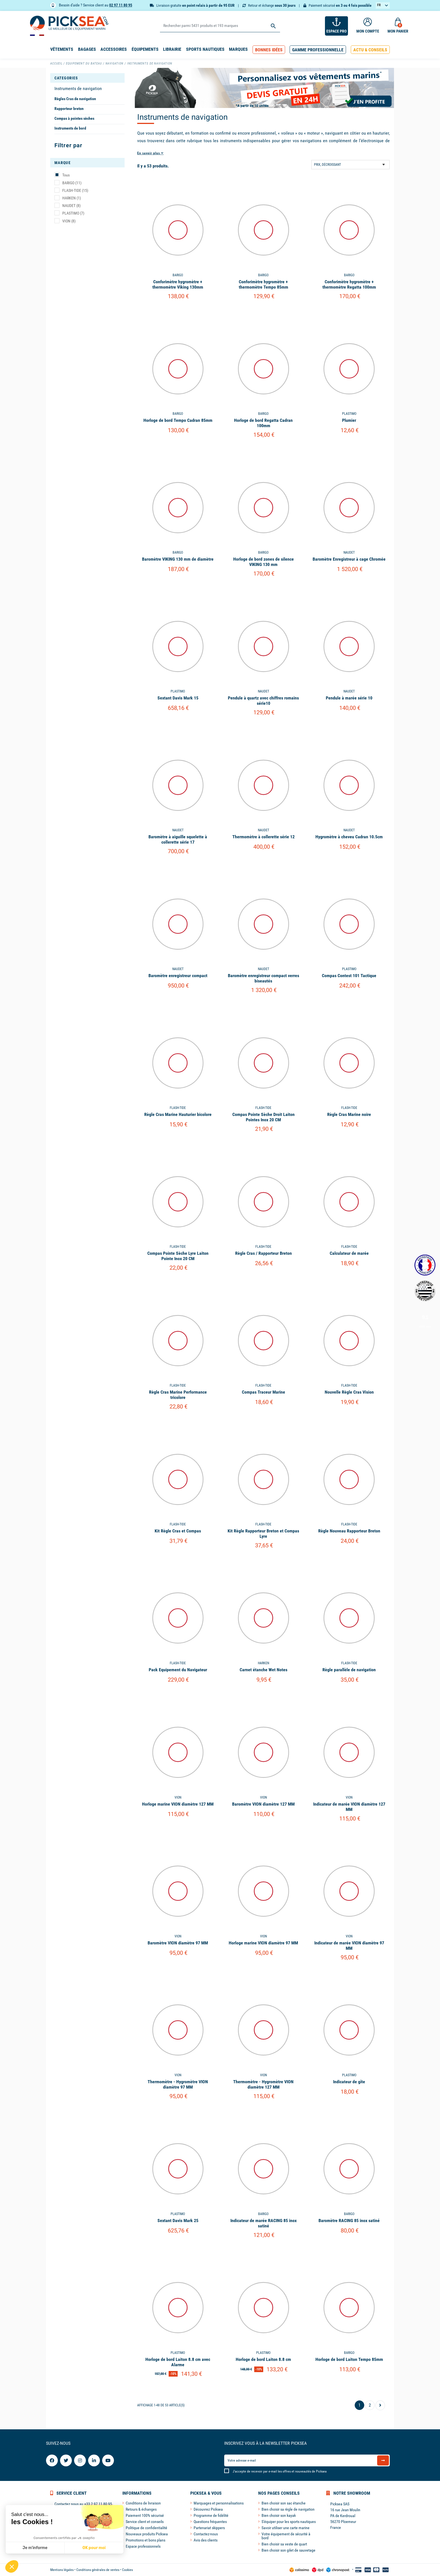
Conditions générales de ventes (97, 2570)
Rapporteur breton (69, 108)
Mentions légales (62, 2570)
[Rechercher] (220, 26)
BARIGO (71, 183)
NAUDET (71, 205)
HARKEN (71, 198)
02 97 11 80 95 (120, 5)
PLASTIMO (73, 213)
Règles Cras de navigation (75, 98)
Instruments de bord (70, 128)
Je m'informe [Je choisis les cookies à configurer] (34, 2547)
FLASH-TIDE (75, 190)
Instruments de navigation (78, 88)
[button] (269, 49)
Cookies (127, 2570)
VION (68, 221)
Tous (66, 175)
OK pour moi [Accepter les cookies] (94, 2547)
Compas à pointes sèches (74, 118)
